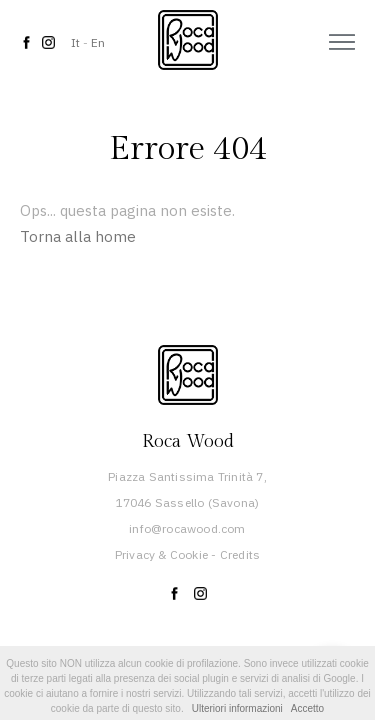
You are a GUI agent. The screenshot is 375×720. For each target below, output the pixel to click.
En (98, 42)
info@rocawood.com (187, 528)
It (75, 42)
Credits (240, 554)
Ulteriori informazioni (237, 708)
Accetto (307, 708)
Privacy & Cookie (161, 554)
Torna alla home (78, 236)
